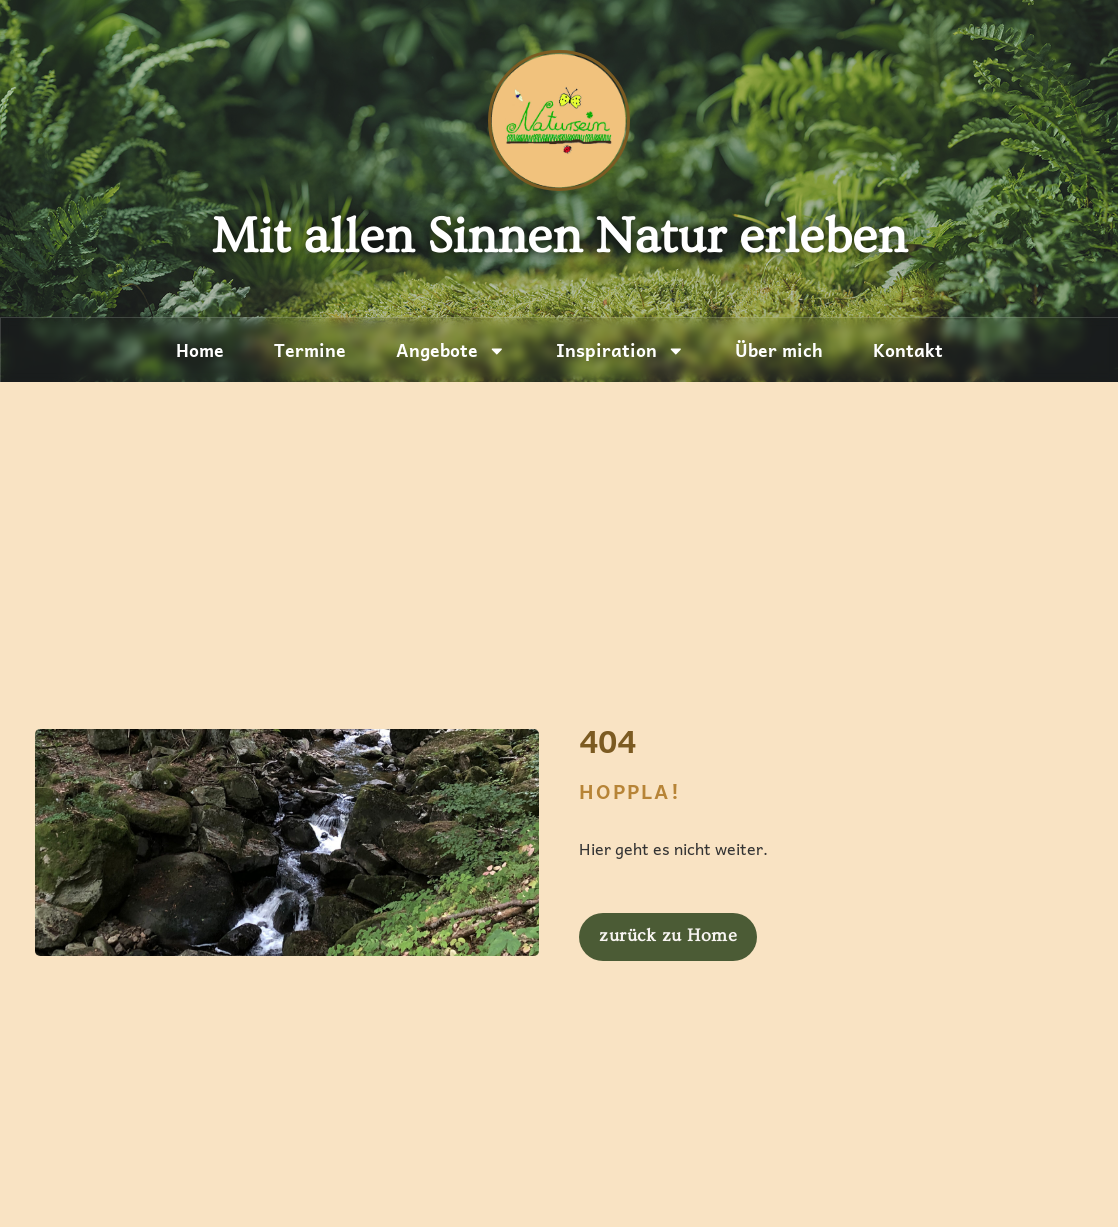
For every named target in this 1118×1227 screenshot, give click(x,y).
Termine (310, 350)
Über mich (779, 350)
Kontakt (908, 350)
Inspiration (620, 351)
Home (200, 350)
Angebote (451, 351)
